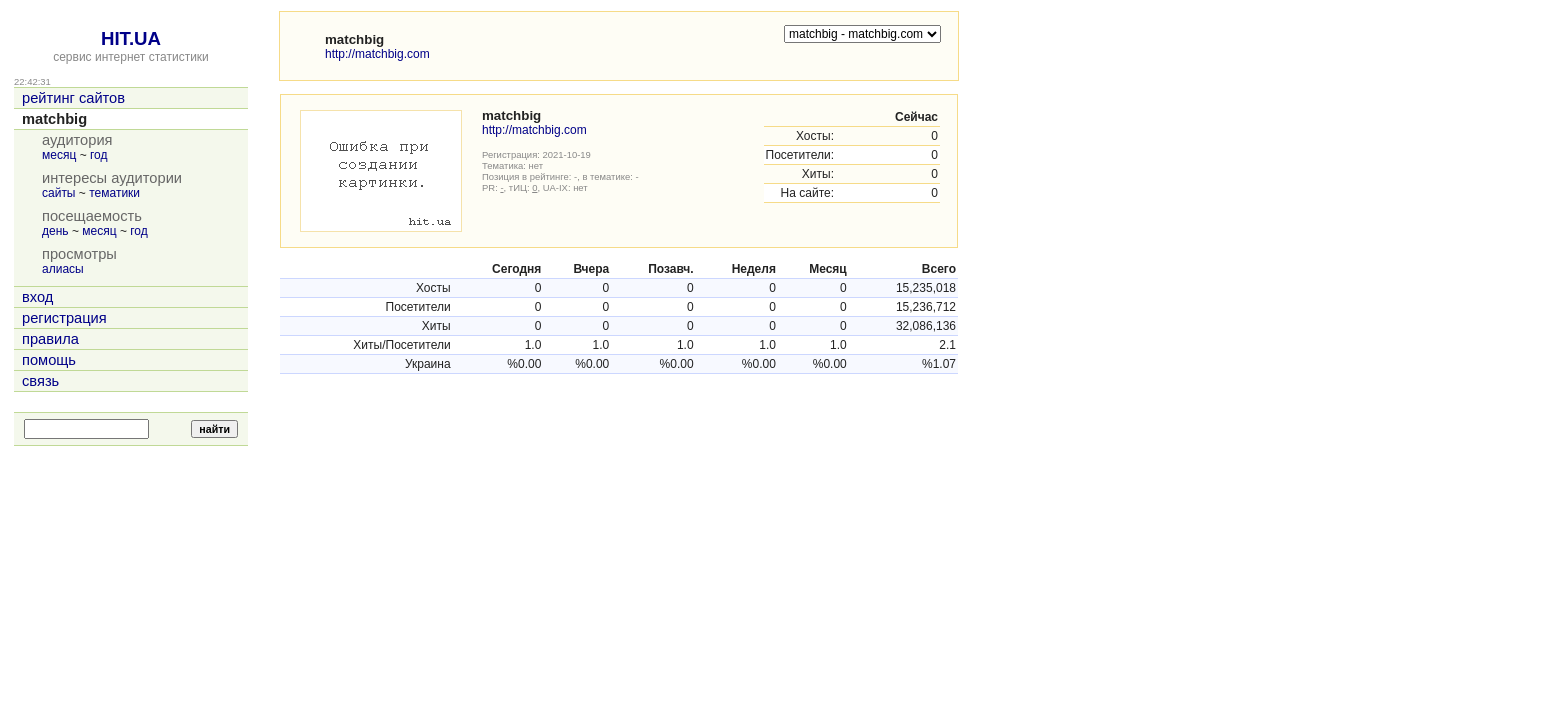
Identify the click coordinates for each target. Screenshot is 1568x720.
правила (50, 339)
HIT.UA (131, 38)
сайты (59, 193)
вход (37, 297)
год (99, 155)
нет (536, 165)
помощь (49, 360)
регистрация (64, 318)
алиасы (63, 269)
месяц (59, 155)
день (55, 231)
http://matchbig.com (377, 54)
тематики (114, 193)
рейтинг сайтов (73, 98)
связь (40, 381)
